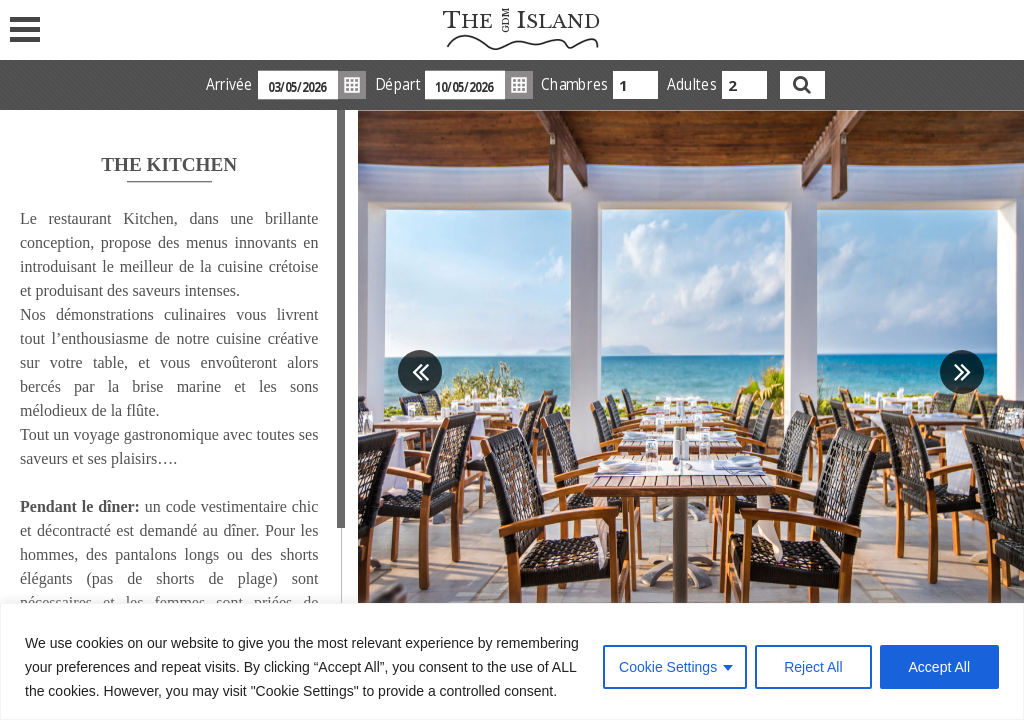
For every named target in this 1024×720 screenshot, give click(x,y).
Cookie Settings (668, 667)
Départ (396, 84)
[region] (512, 661)
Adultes (691, 84)
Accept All (939, 667)
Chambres (574, 84)
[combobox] (635, 85)
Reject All (813, 667)
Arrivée (228, 84)
